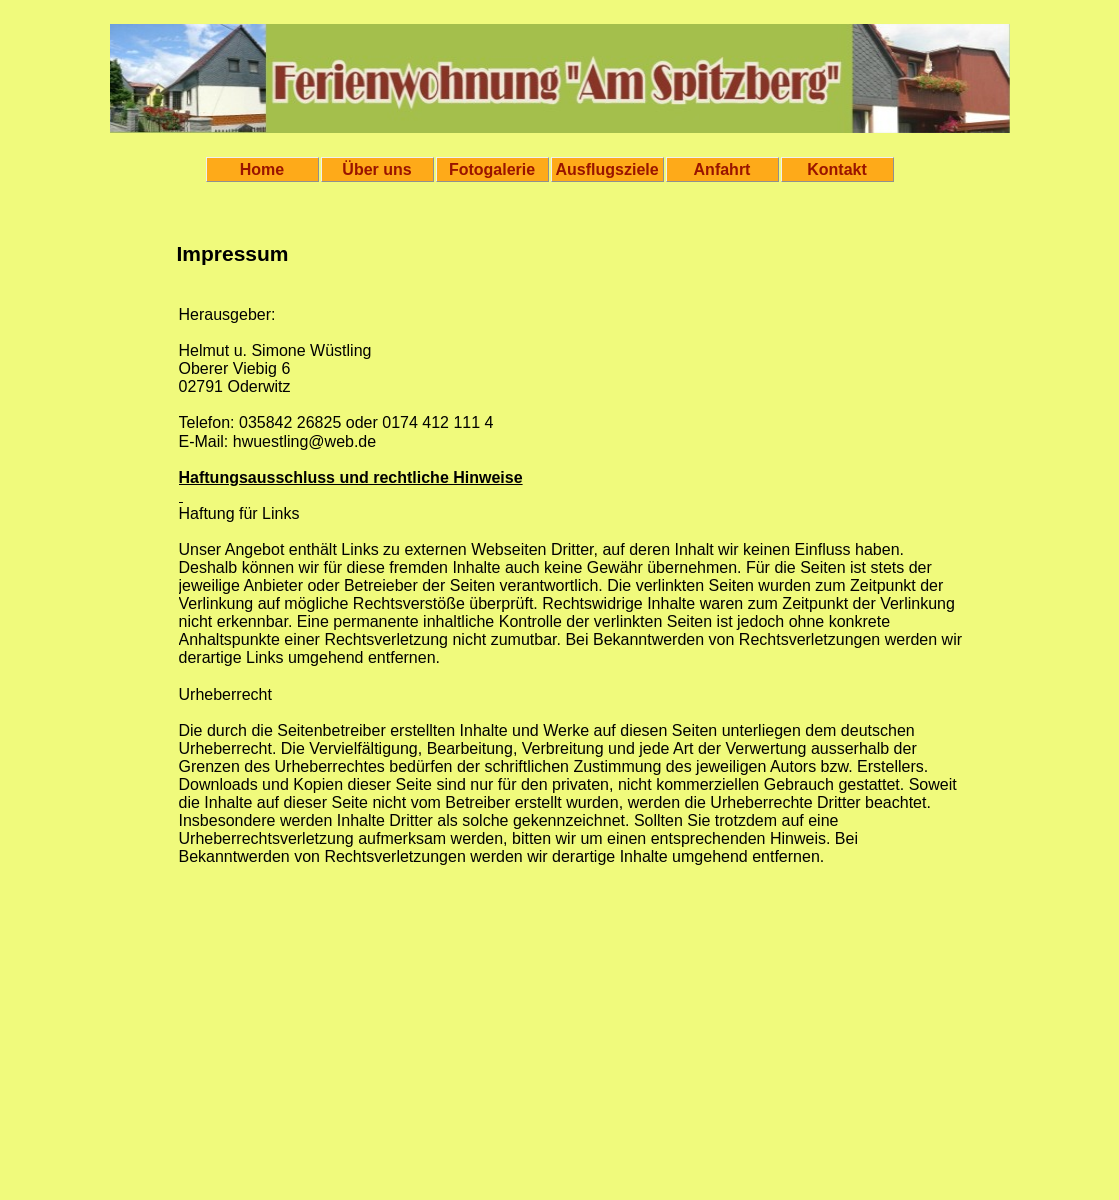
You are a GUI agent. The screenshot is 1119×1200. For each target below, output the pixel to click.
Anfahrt (722, 169)
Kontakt (837, 169)
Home (262, 169)
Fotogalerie (492, 169)
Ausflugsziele (607, 169)
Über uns (376, 169)
